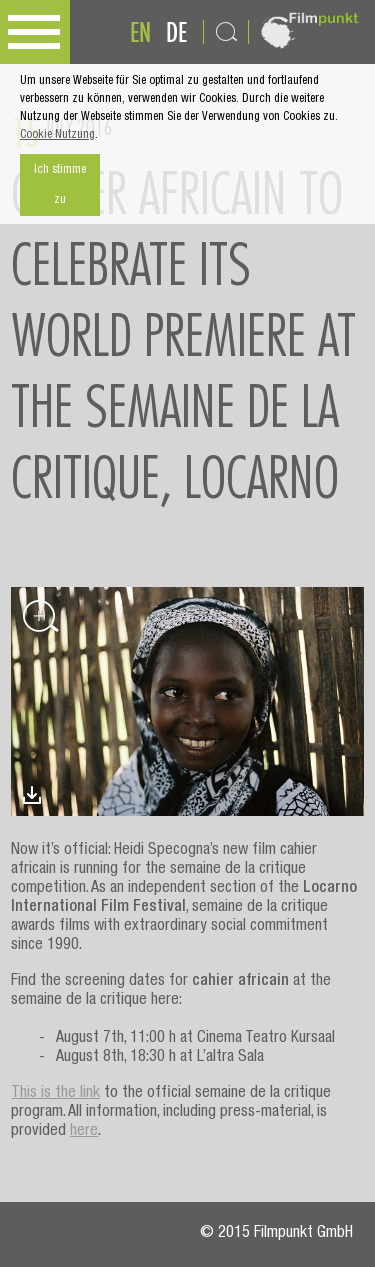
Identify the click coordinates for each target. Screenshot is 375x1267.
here (84, 1132)
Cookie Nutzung (57, 135)
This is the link (55, 1094)
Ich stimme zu (60, 185)
